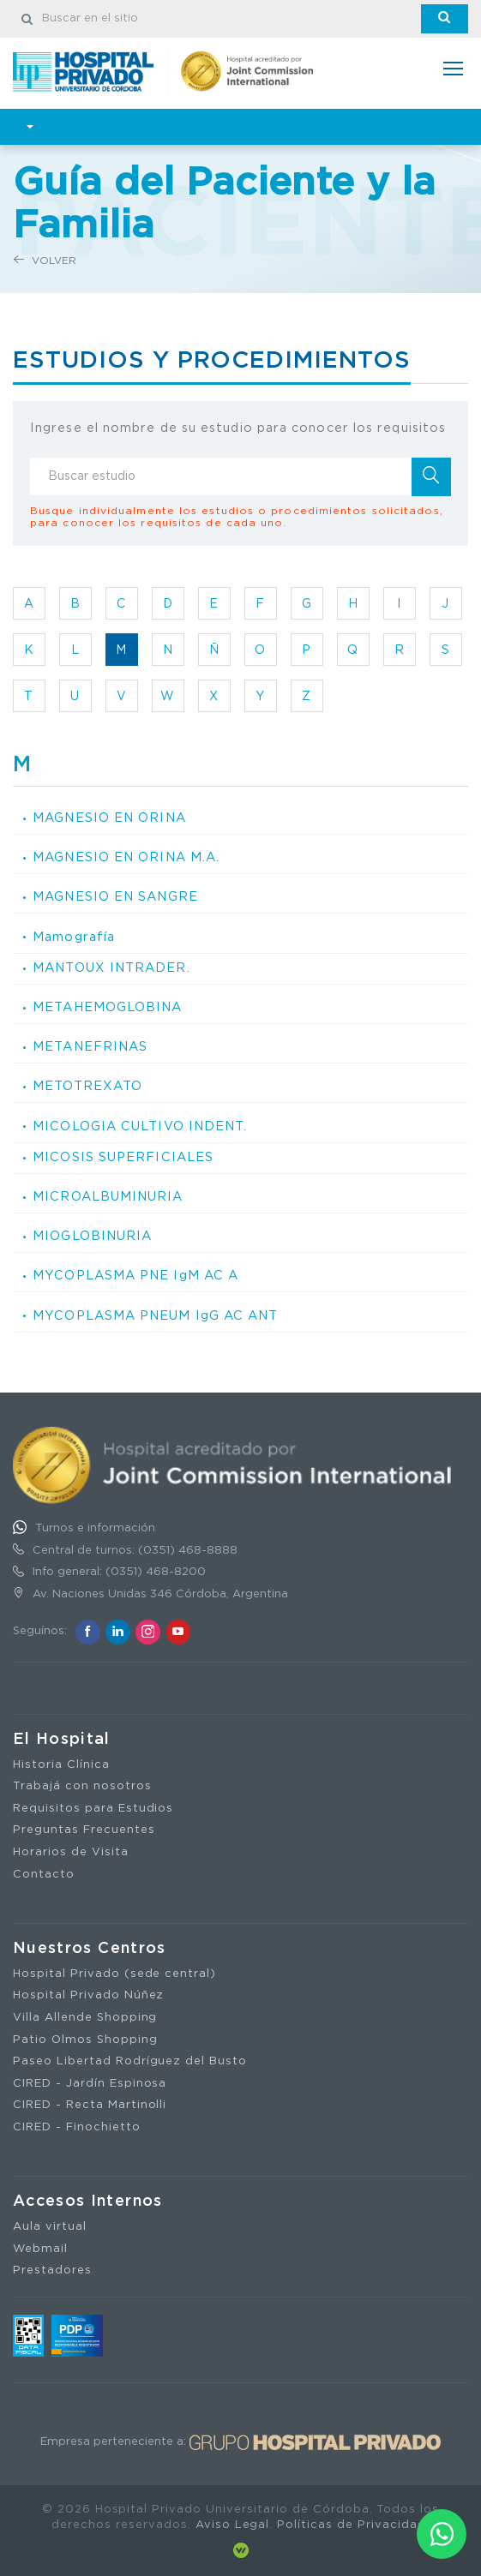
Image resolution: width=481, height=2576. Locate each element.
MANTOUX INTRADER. (111, 968)
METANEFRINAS (90, 1046)
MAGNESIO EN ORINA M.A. (126, 857)
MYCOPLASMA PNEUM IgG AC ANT (155, 1315)
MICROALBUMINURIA (108, 1196)
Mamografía (74, 937)
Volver (45, 260)
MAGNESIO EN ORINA (109, 818)
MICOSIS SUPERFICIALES (123, 1157)
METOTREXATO (87, 1086)
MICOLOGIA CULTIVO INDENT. (140, 1126)
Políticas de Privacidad (351, 2525)
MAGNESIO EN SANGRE (115, 896)
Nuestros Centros (89, 1948)
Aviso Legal (232, 2525)
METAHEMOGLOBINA (107, 1007)
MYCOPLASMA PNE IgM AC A (135, 1275)
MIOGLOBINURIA (92, 1236)
